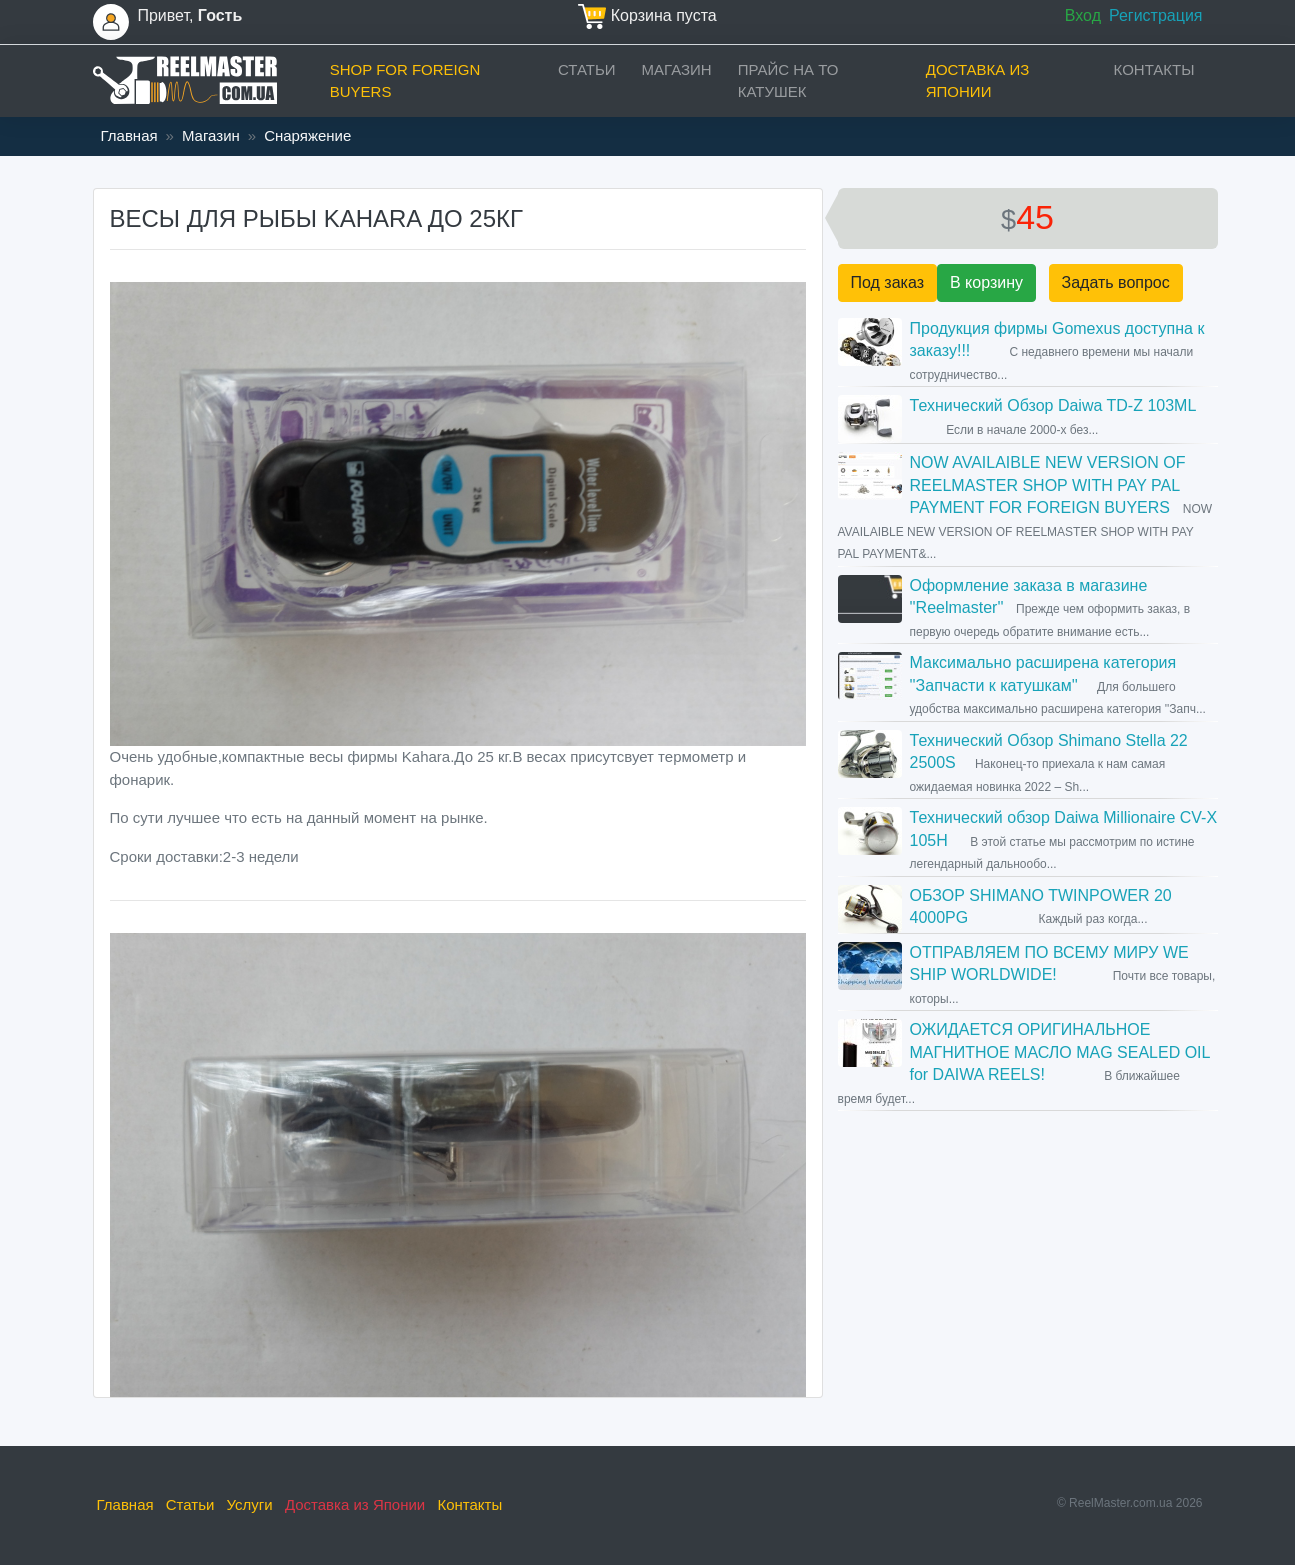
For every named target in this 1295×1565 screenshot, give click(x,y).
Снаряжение (307, 135)
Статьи (587, 69)
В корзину (986, 282)
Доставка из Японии (978, 81)
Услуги (250, 1504)
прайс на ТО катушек (788, 81)
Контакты (1154, 69)
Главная (129, 135)
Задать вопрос (1116, 282)
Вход (1083, 15)
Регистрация (1156, 15)
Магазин (677, 69)
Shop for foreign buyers (405, 81)
